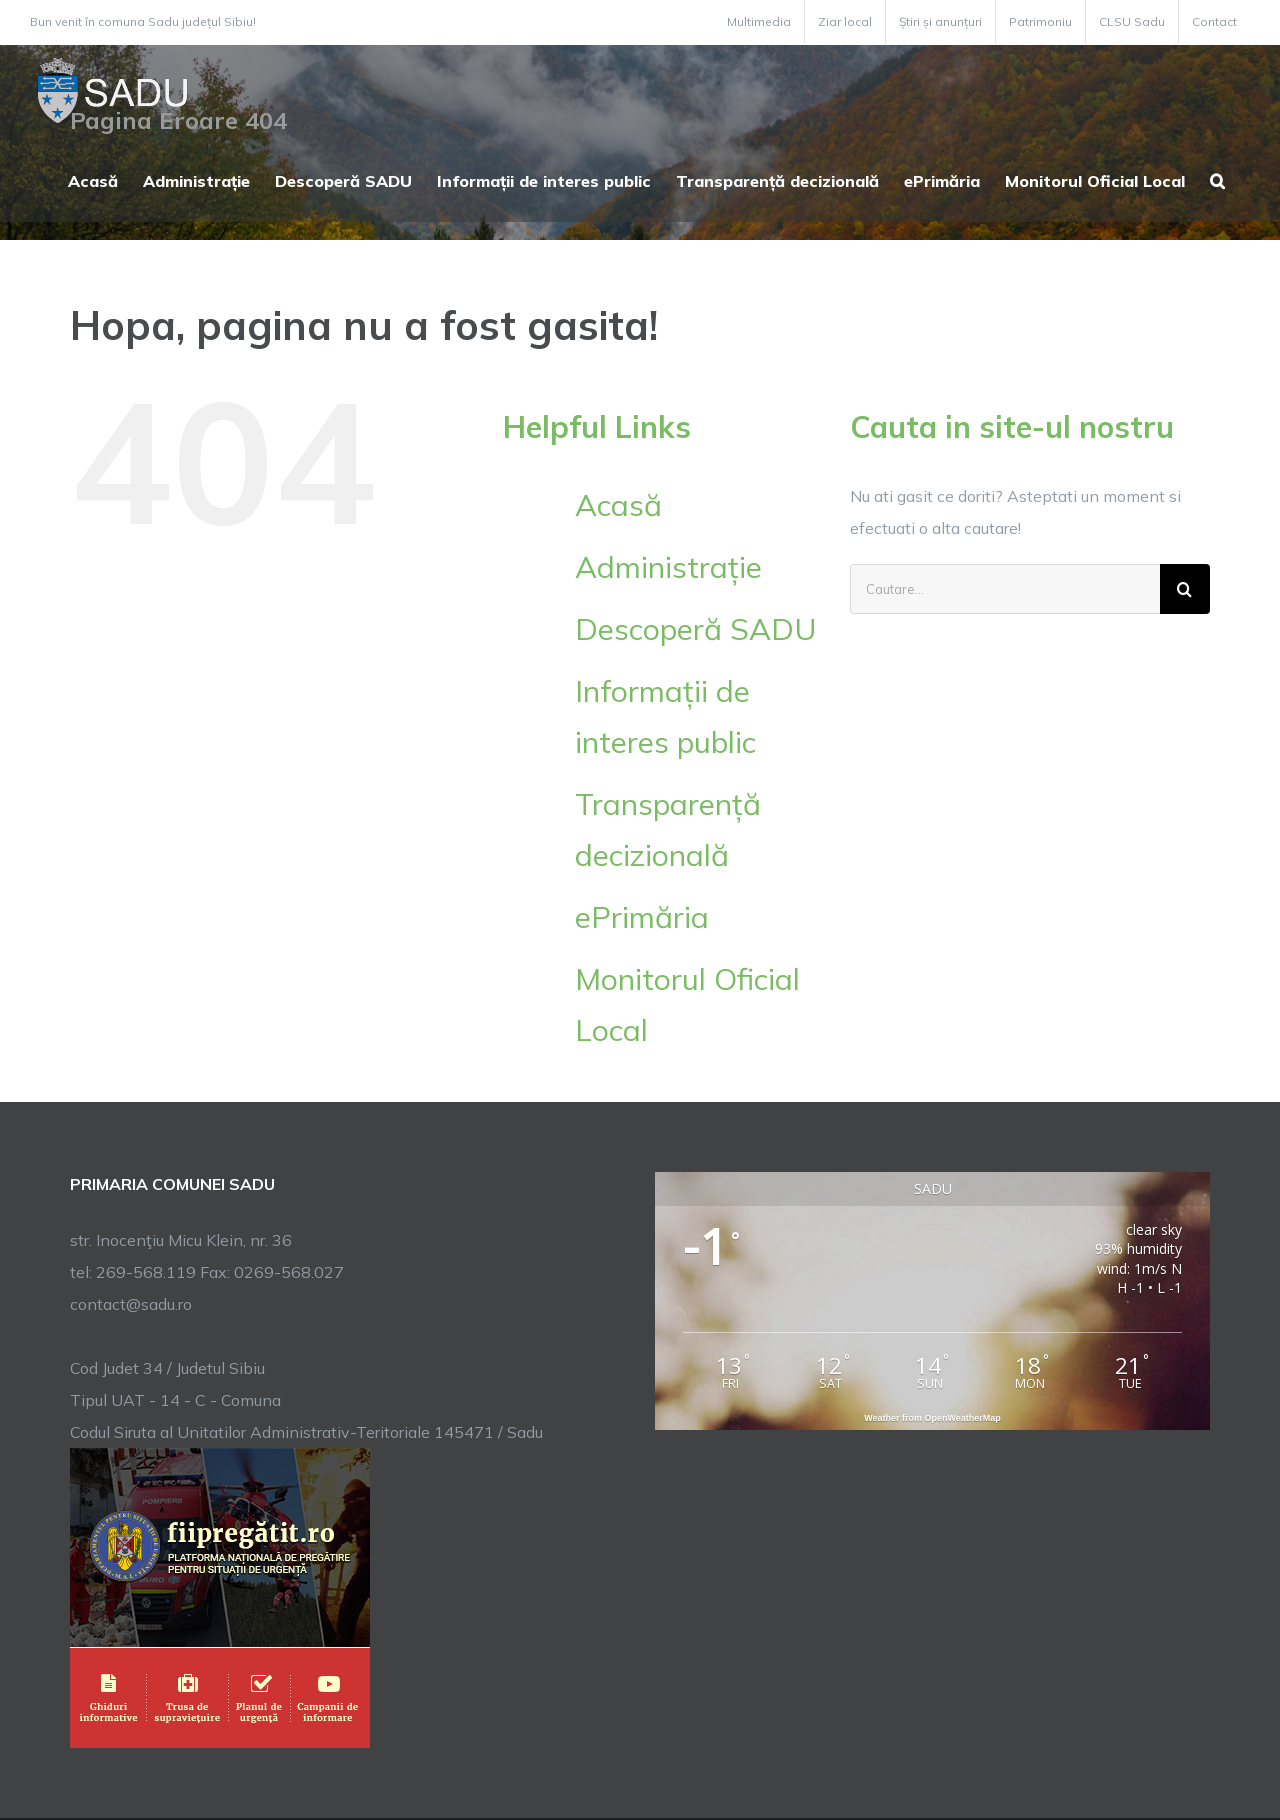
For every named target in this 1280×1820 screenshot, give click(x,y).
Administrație (668, 567)
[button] (1217, 179)
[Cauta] (1185, 589)
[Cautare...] (1005, 589)
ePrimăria (642, 917)
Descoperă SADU (695, 629)
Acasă (618, 505)
